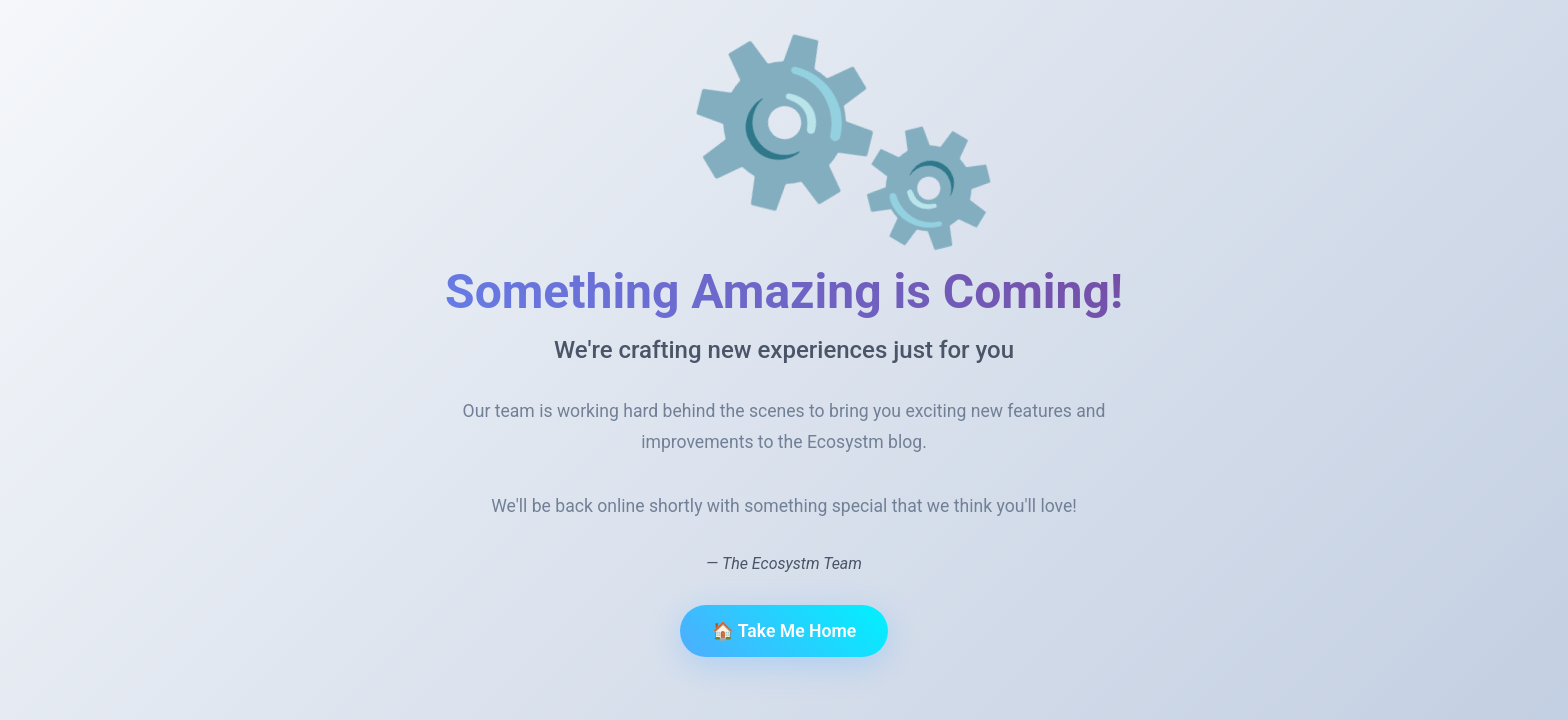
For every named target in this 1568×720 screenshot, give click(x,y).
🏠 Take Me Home (784, 631)
